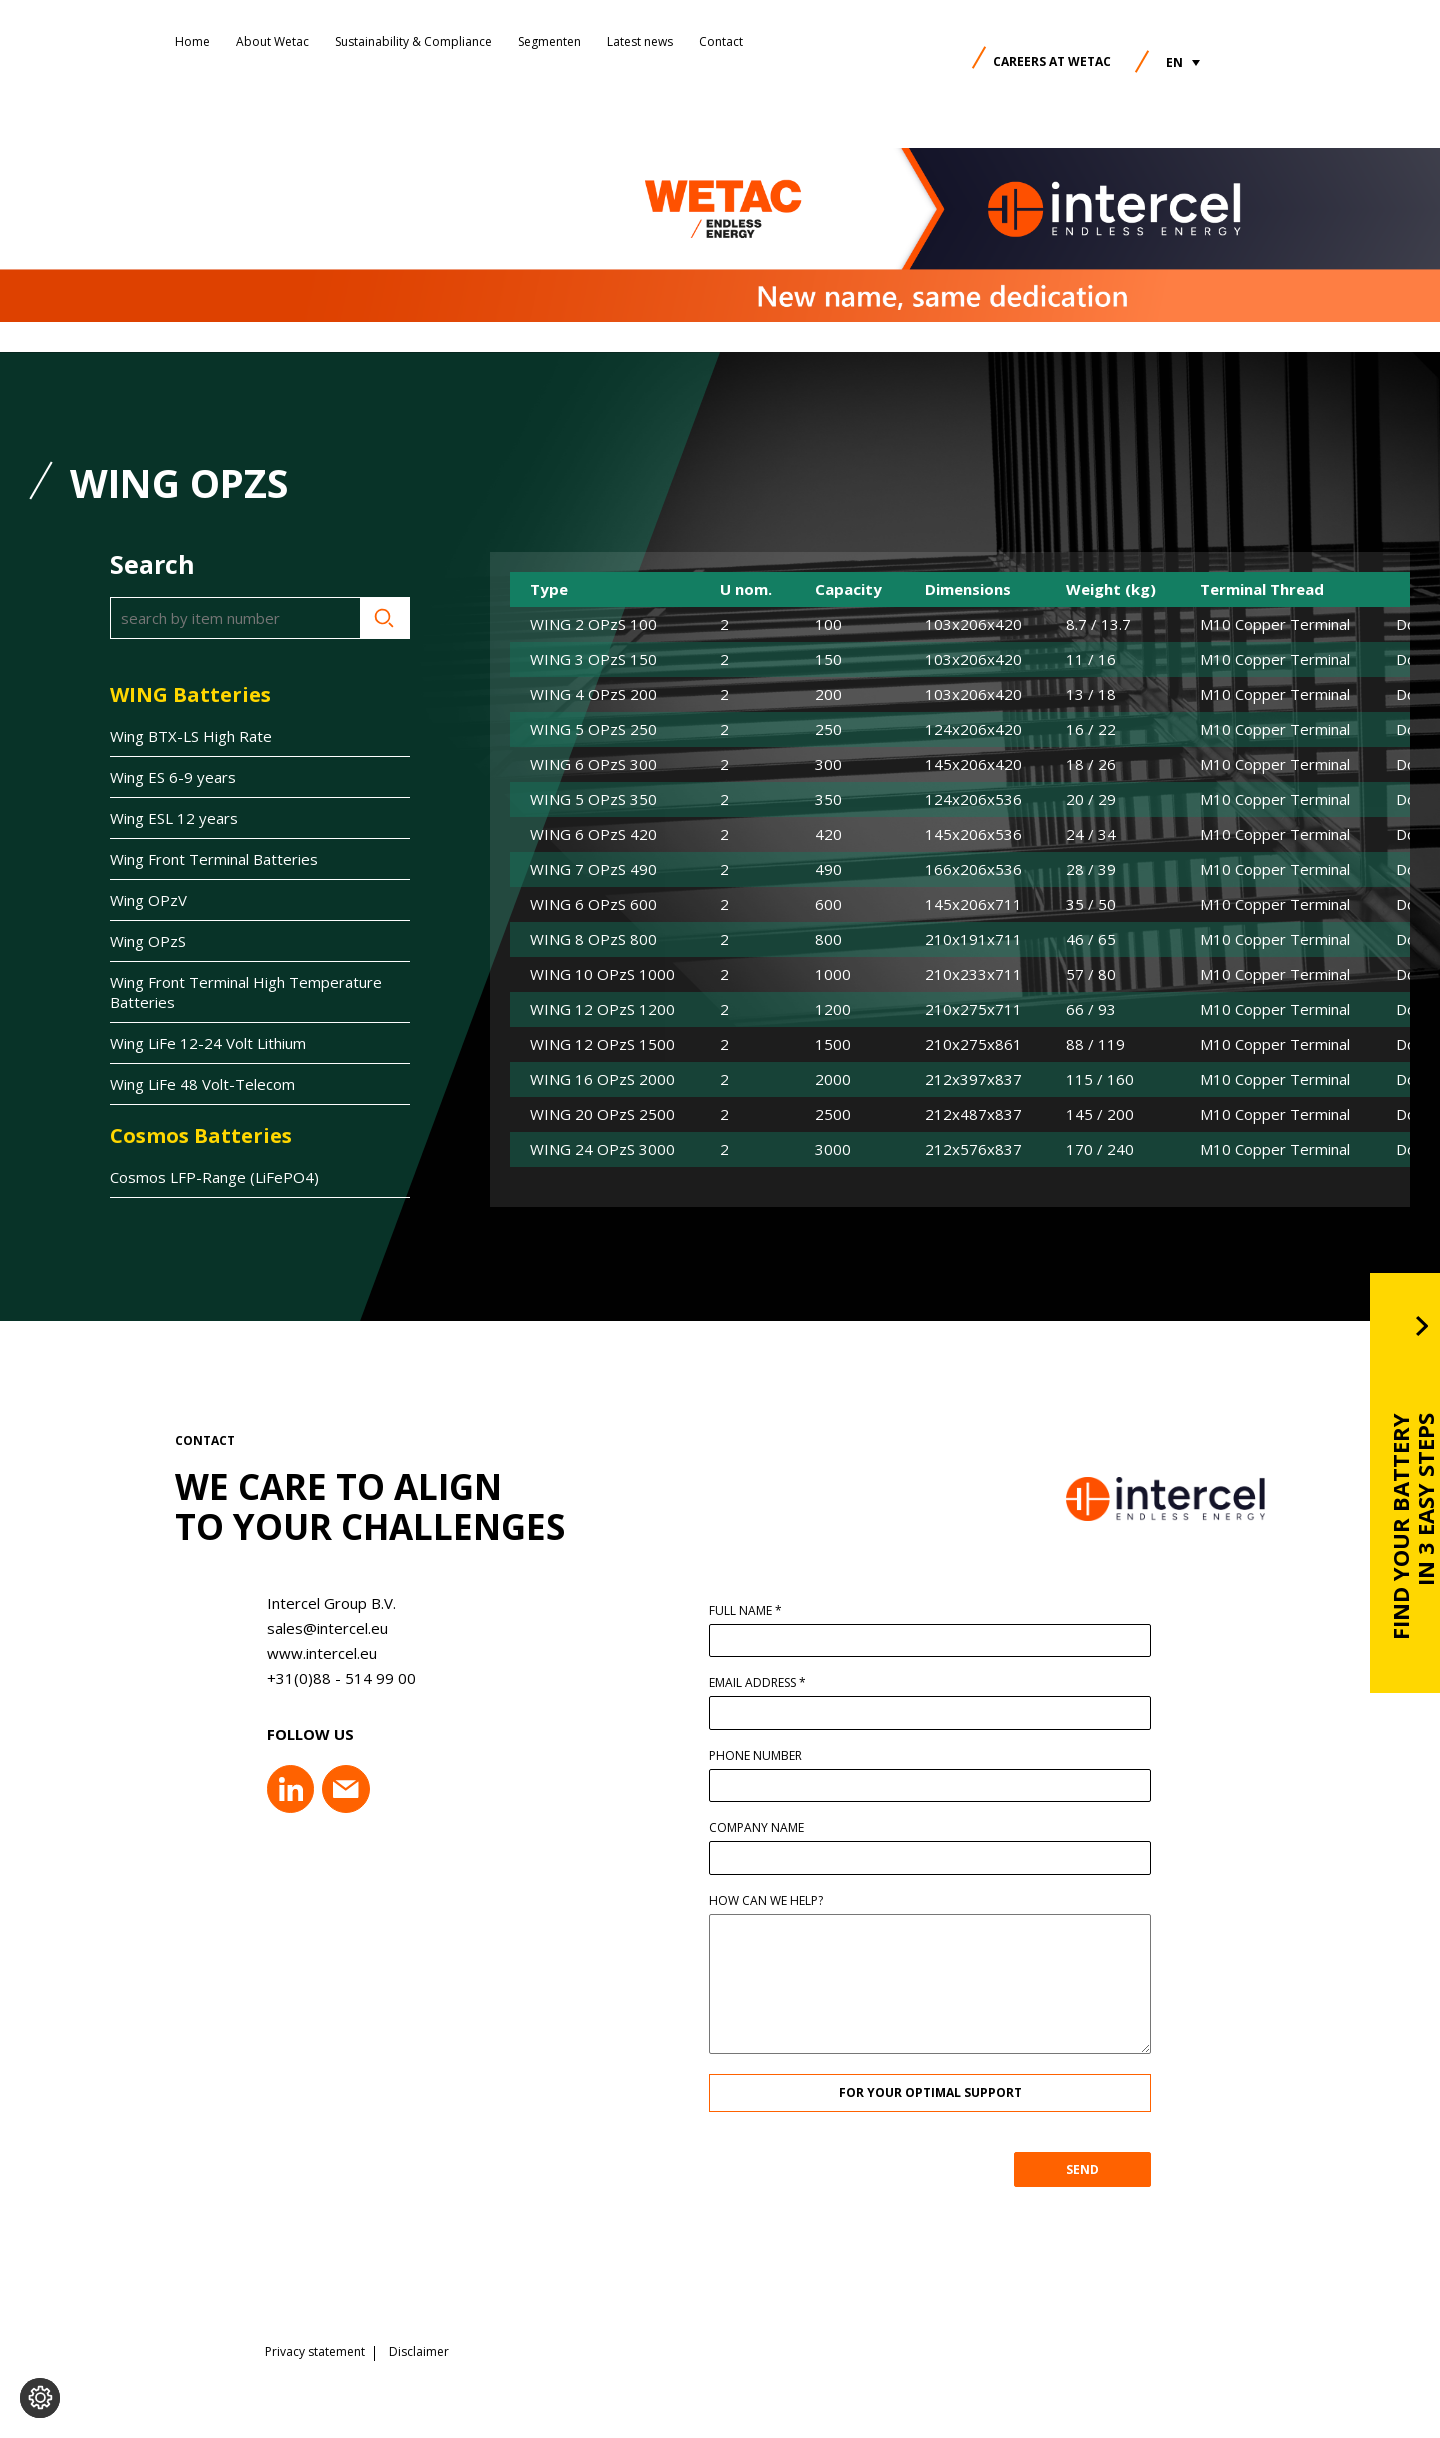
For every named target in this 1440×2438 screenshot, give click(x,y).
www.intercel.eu (287, 1653)
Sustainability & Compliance (413, 41)
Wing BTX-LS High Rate (191, 736)
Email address (793, 1683)
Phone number (791, 1756)
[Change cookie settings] (40, 2398)
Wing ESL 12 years (174, 818)
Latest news (640, 41)
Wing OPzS (148, 941)
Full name (781, 1611)
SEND (1118, 2169)
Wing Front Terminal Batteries (214, 859)
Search (385, 618)
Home (192, 41)
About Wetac (272, 41)
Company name (792, 1828)
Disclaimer (419, 2343)
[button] (1183, 62)
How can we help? (802, 1901)
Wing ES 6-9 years (173, 777)
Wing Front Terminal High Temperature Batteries (246, 992)
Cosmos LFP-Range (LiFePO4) (214, 1177)
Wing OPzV (148, 900)
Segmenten (549, 41)
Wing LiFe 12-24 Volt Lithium (208, 1043)
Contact (721, 41)
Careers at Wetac (1052, 61)
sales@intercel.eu (292, 1628)
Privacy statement (315, 2343)
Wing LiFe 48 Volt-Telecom (202, 1084)
